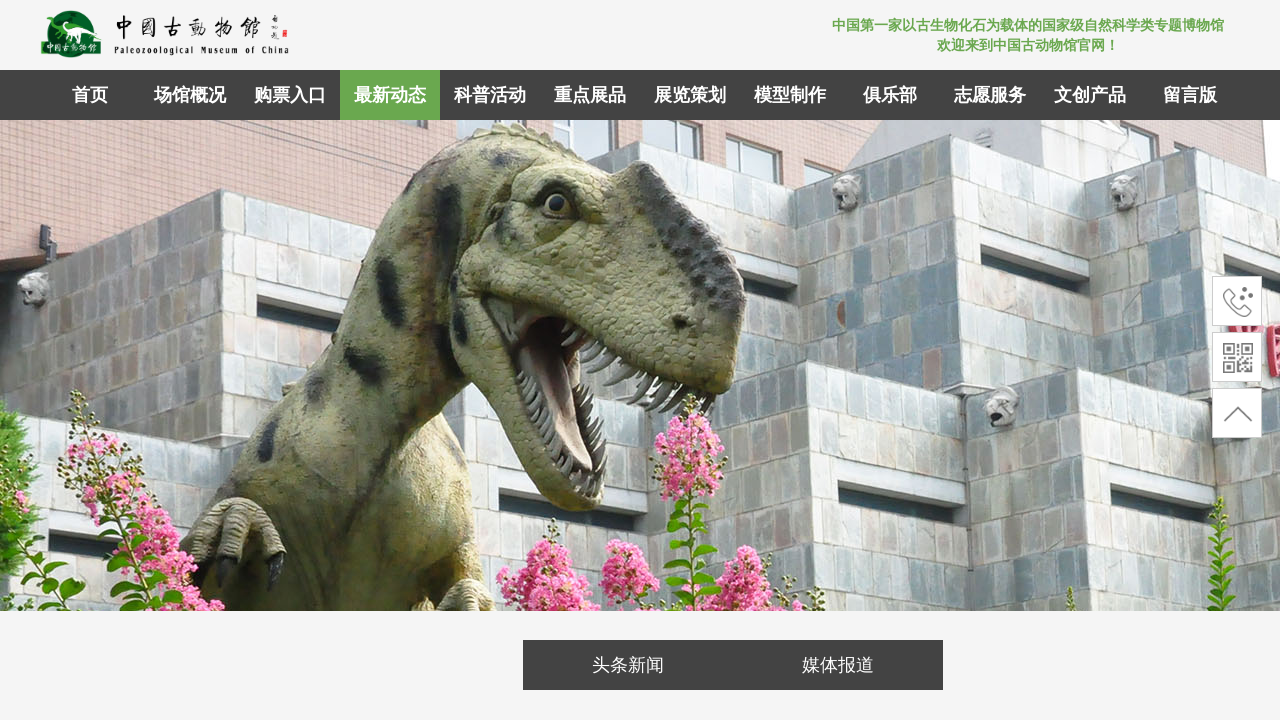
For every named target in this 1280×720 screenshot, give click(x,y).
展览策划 (690, 95)
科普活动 (490, 95)
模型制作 (790, 95)
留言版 (1190, 95)
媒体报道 (838, 665)
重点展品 (590, 95)
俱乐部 (890, 95)
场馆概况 (190, 95)
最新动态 (390, 95)
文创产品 (1090, 95)
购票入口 (290, 95)
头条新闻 (628, 665)
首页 (90, 95)
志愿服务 (990, 95)
